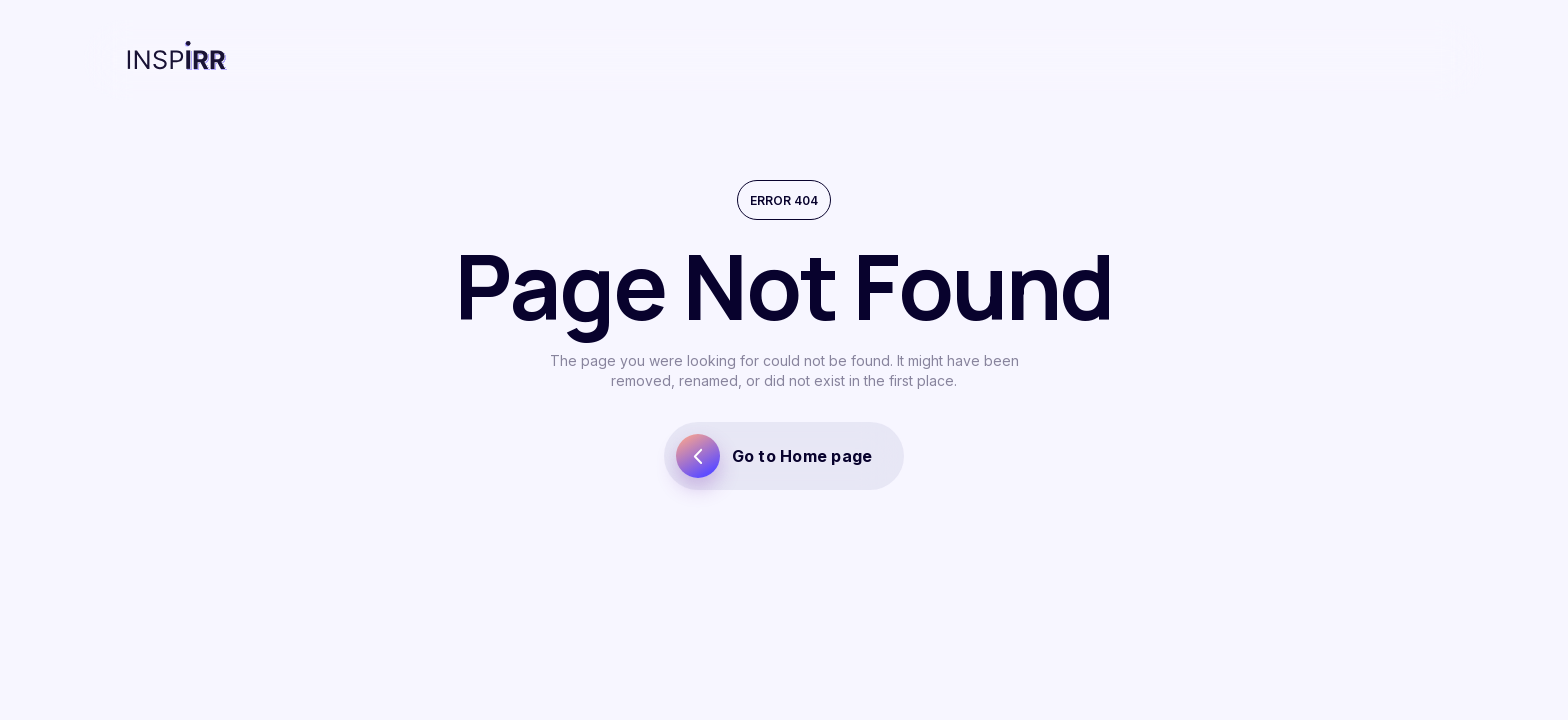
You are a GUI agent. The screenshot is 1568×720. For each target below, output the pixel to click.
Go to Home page (774, 456)
